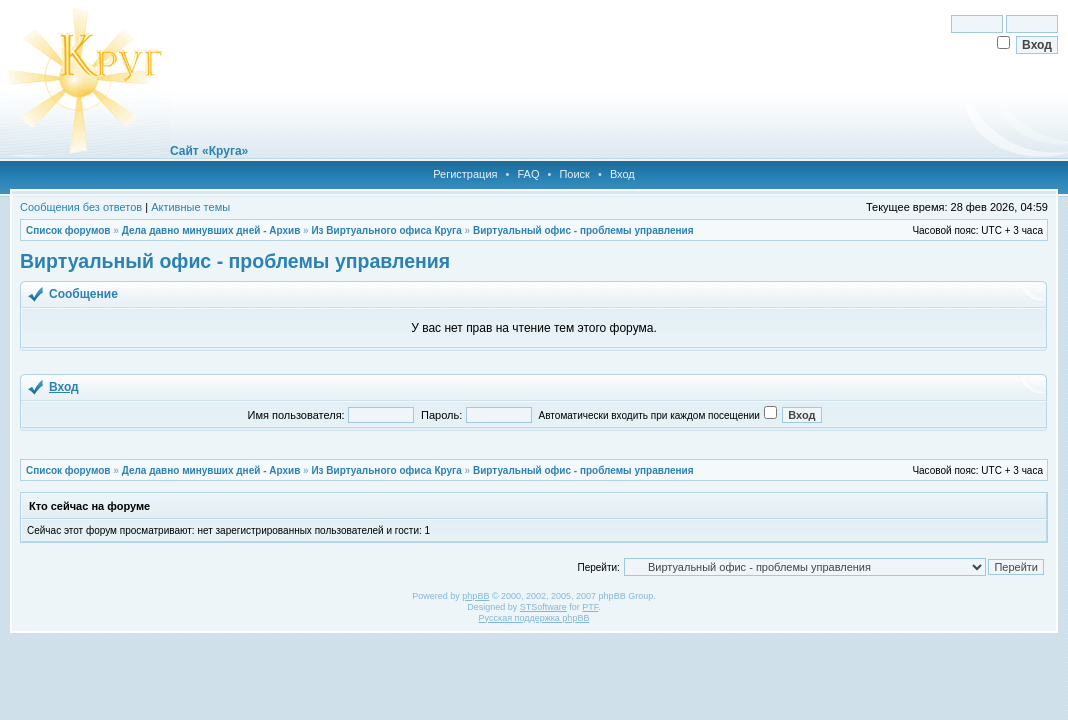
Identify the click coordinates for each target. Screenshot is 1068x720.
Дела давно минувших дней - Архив (211, 230)
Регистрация (465, 174)
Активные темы (190, 207)
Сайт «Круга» (209, 151)
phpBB (475, 596)
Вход (622, 174)
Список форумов (68, 230)
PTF (590, 607)
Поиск (574, 174)
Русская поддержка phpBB (534, 618)
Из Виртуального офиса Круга (386, 230)
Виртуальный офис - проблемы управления (583, 230)
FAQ (528, 174)
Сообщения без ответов (81, 207)
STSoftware (543, 607)
